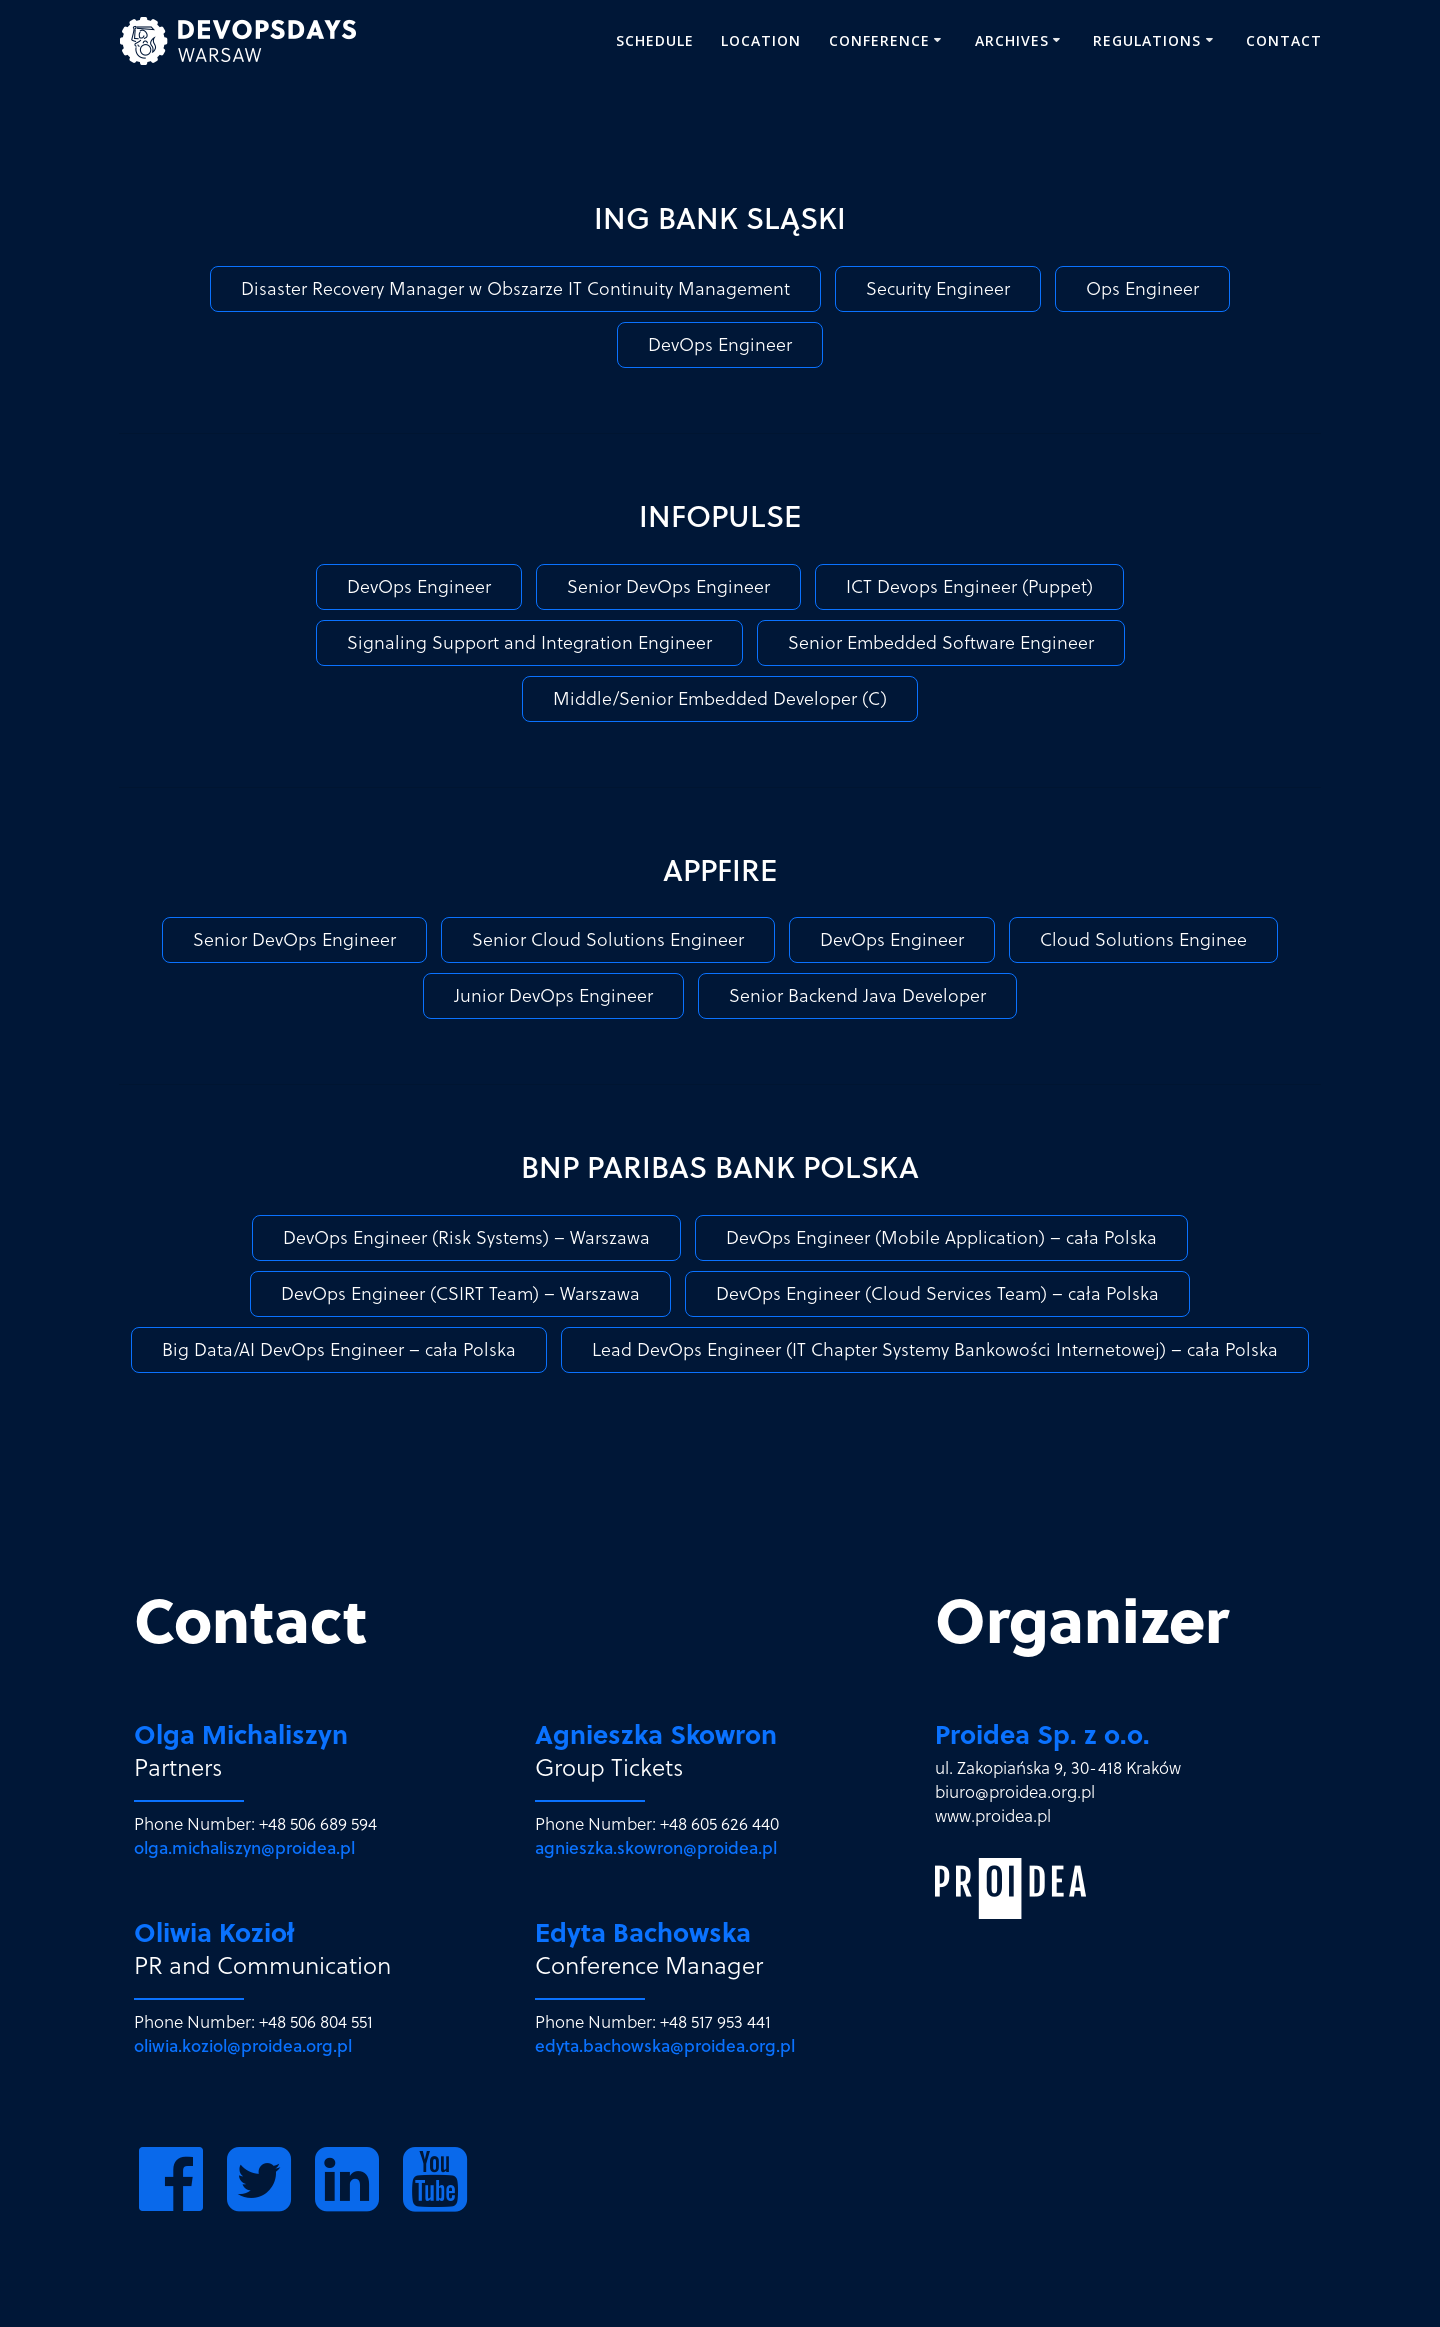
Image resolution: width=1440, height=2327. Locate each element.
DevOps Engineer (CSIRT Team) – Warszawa (460, 1293)
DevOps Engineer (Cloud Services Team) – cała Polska (937, 1293)
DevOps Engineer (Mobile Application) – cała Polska (941, 1237)
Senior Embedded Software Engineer (941, 642)
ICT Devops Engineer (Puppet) (969, 586)
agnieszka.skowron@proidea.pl (656, 1848)
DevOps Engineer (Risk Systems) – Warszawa (466, 1237)
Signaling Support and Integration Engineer (529, 642)
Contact (1284, 40)
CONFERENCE (879, 40)
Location (761, 40)
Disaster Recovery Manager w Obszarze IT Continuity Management (515, 288)
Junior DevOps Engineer (553, 995)
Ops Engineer (1142, 288)
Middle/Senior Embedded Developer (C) (720, 698)
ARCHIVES (1012, 40)
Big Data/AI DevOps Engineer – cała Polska (339, 1349)
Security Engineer (938, 288)
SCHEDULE (655, 40)
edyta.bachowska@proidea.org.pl (665, 2046)
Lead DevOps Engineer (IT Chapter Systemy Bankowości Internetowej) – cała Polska (935, 1349)
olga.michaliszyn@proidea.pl (244, 1848)
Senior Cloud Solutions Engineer (608, 939)
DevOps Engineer (720, 344)
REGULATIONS (1147, 40)
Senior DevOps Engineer (668, 586)
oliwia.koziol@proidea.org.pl (243, 2046)
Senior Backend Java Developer (857, 995)
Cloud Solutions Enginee (1143, 939)
